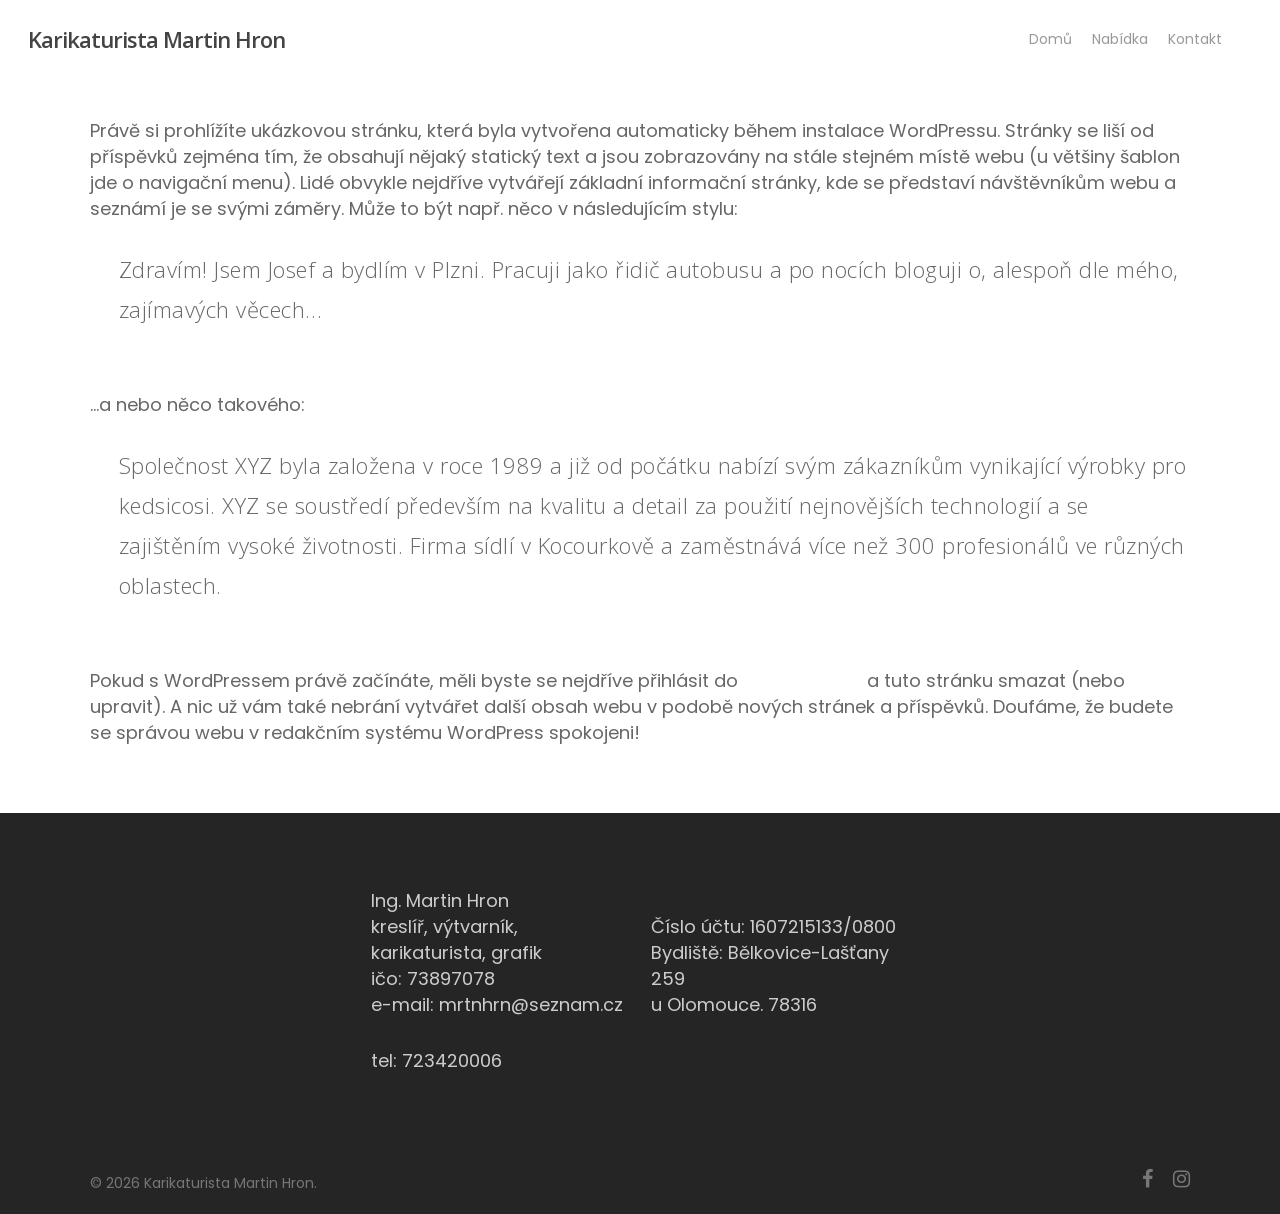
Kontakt (1195, 39)
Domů (1050, 39)
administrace (802, 680)
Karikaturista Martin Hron (156, 39)
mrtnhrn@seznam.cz (531, 1004)
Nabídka (1120, 39)
